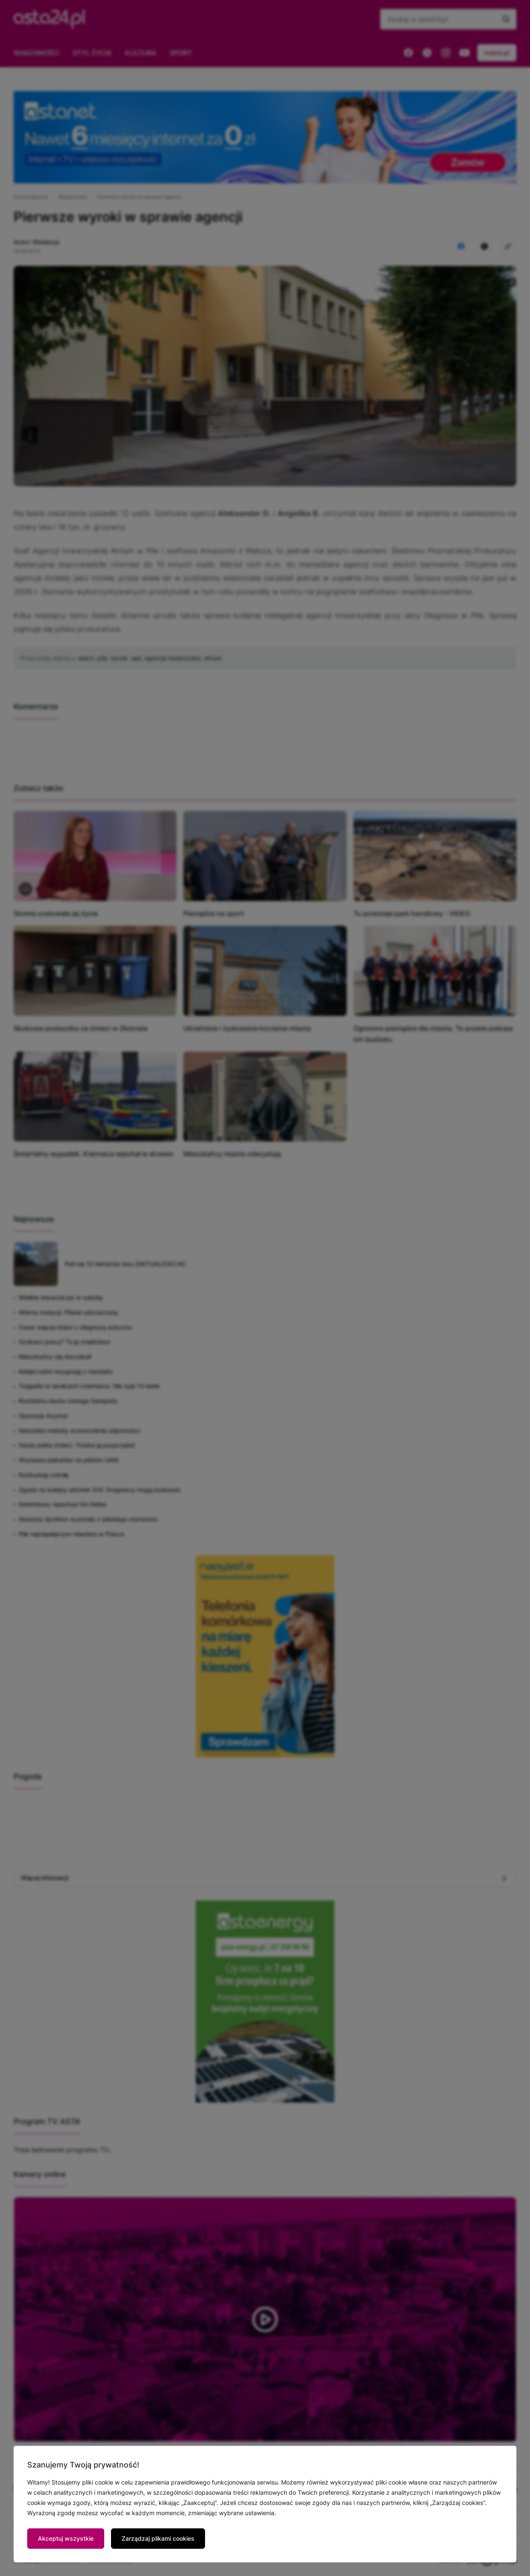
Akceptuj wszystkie (66, 2538)
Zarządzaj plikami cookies (158, 2538)
